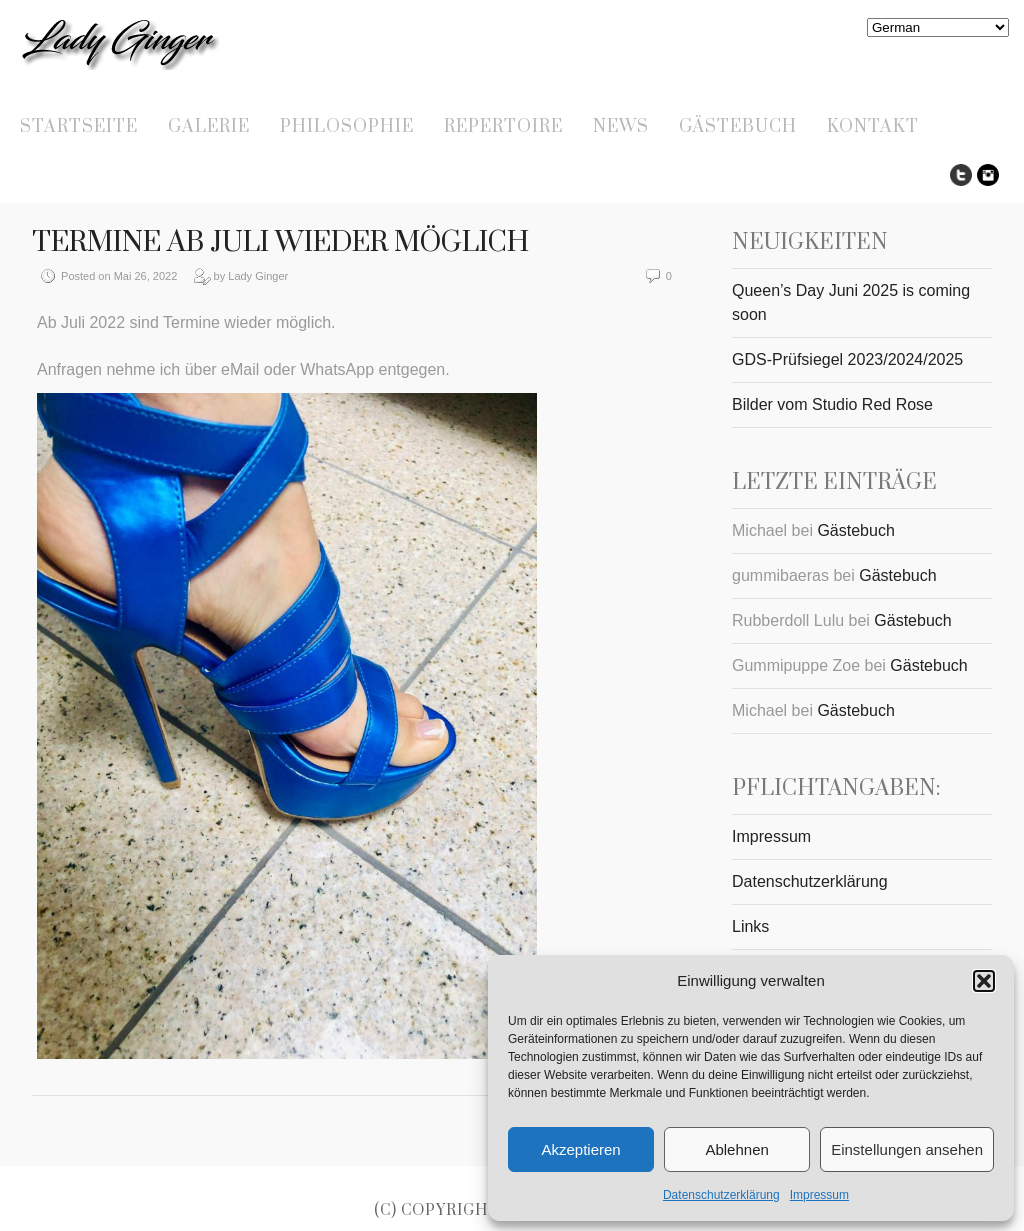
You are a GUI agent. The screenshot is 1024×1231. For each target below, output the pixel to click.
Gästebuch (738, 127)
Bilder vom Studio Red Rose (832, 404)
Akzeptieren (580, 1149)
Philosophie (347, 127)
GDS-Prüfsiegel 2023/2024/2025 (847, 359)
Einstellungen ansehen (907, 1149)
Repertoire (503, 127)
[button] (984, 981)
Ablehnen (736, 1149)
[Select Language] (938, 27)
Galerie (209, 127)
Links (750, 926)
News (621, 127)
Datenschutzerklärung (721, 1195)
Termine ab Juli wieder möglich (280, 242)
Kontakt (873, 127)
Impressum (819, 1195)
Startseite (79, 127)
